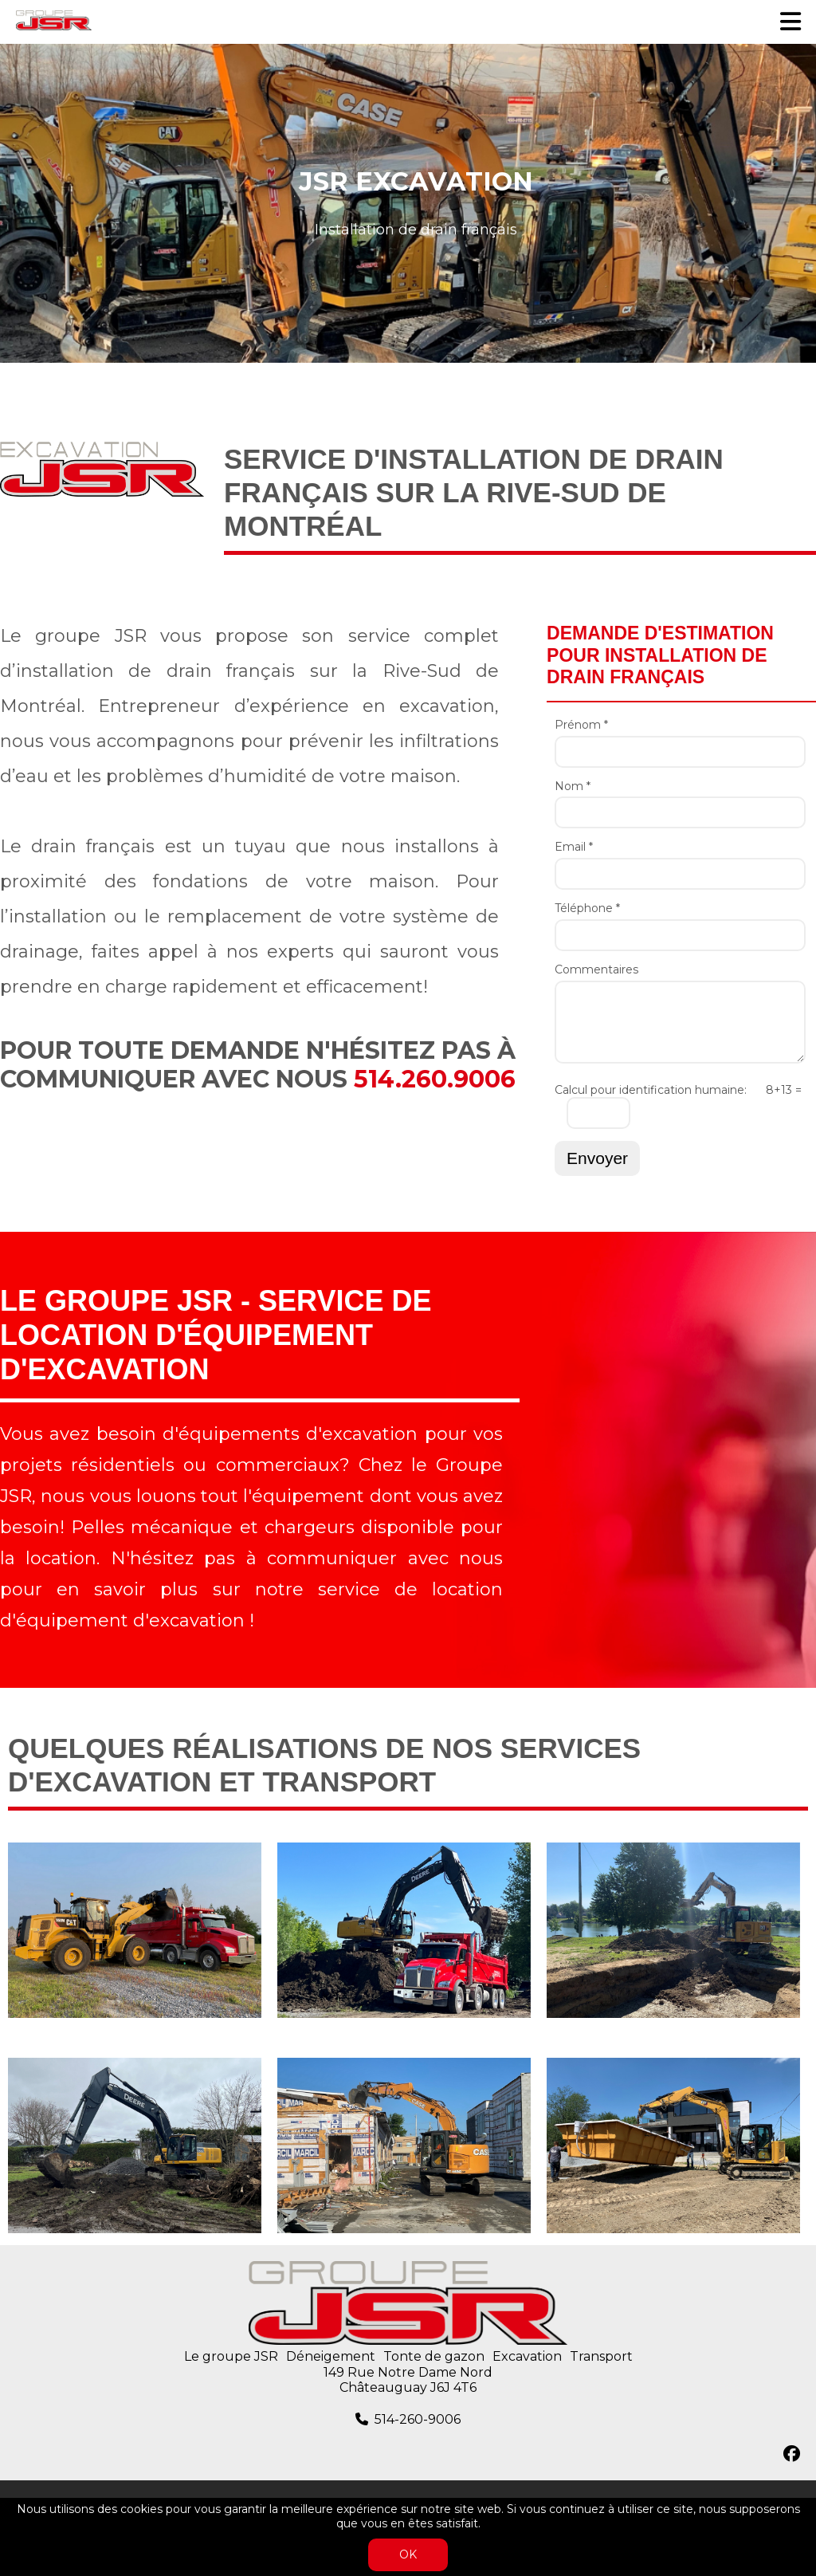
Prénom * (581, 725)
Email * (574, 847)
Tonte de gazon (433, 2356)
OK (408, 2554)
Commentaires (596, 970)
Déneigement (330, 2356)
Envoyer (597, 1158)
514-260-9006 (418, 2419)
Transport (601, 2356)
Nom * (572, 786)
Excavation (527, 2356)
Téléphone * (587, 908)
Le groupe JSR (231, 2356)
